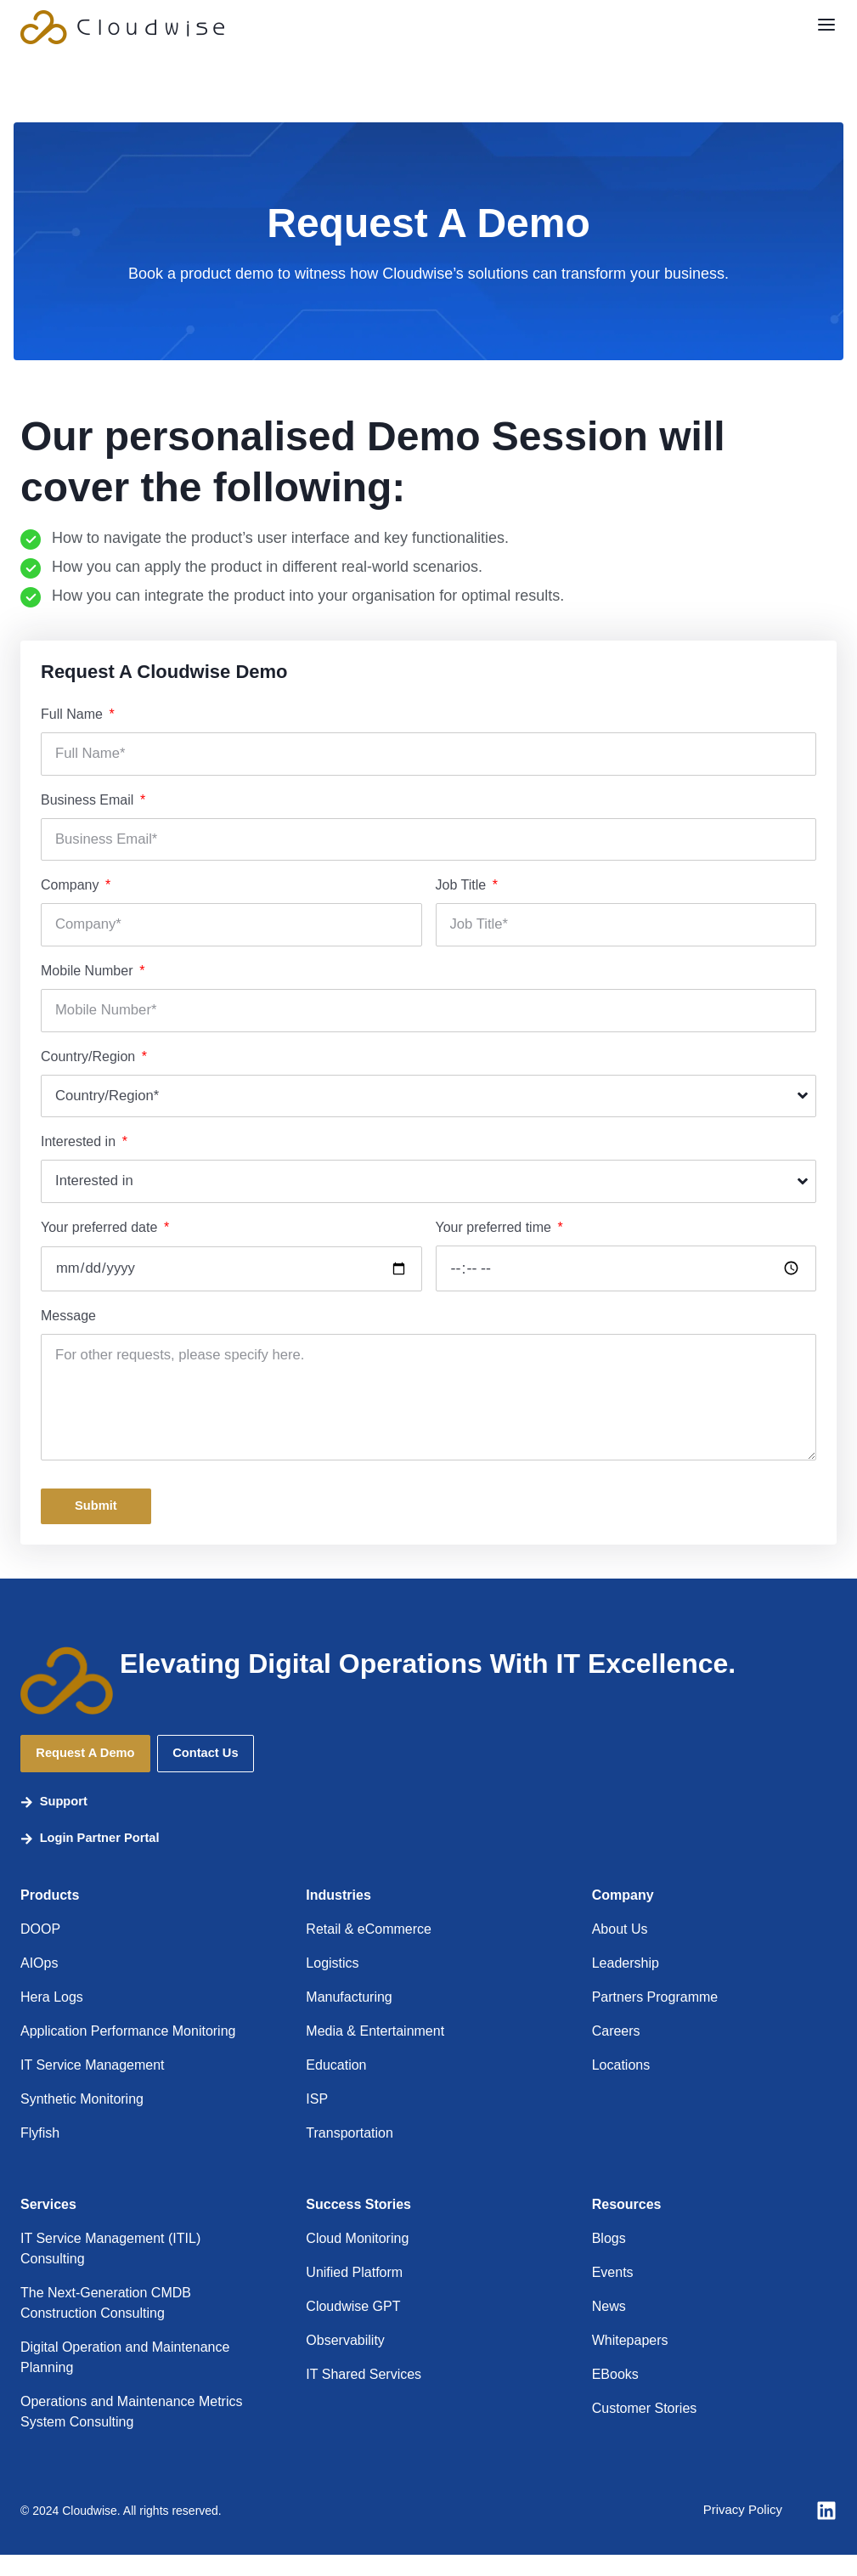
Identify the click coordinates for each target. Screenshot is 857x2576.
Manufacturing (349, 2018)
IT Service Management (92, 2086)
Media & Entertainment (375, 2052)
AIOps (39, 1984)
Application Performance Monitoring (127, 2052)
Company (72, 887)
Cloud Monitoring (357, 2259)
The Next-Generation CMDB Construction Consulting (105, 2324)
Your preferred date (101, 1234)
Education (336, 2086)
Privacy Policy (739, 2531)
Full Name (73, 714)
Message (68, 1322)
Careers (616, 2052)
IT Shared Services (363, 2395)
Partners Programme (655, 2018)
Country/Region (90, 1061)
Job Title (463, 887)
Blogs (609, 2259)
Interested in (80, 1147)
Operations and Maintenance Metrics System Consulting (131, 2432)
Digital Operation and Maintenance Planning (124, 2378)
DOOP (40, 1950)
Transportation (349, 2154)
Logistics (332, 1984)
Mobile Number (89, 974)
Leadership (625, 1984)
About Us (620, 1950)
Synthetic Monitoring (82, 2120)
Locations (621, 2086)
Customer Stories (644, 2429)
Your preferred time (495, 1234)
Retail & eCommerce (368, 1950)
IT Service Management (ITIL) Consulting (110, 2269)
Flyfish (39, 2154)
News (609, 2327)
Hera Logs (51, 2018)
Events (613, 2293)
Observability (345, 2361)
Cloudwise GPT (353, 2327)
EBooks (615, 2395)
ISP (317, 2120)
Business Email (89, 801)
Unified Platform (354, 2293)
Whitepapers (630, 2361)
